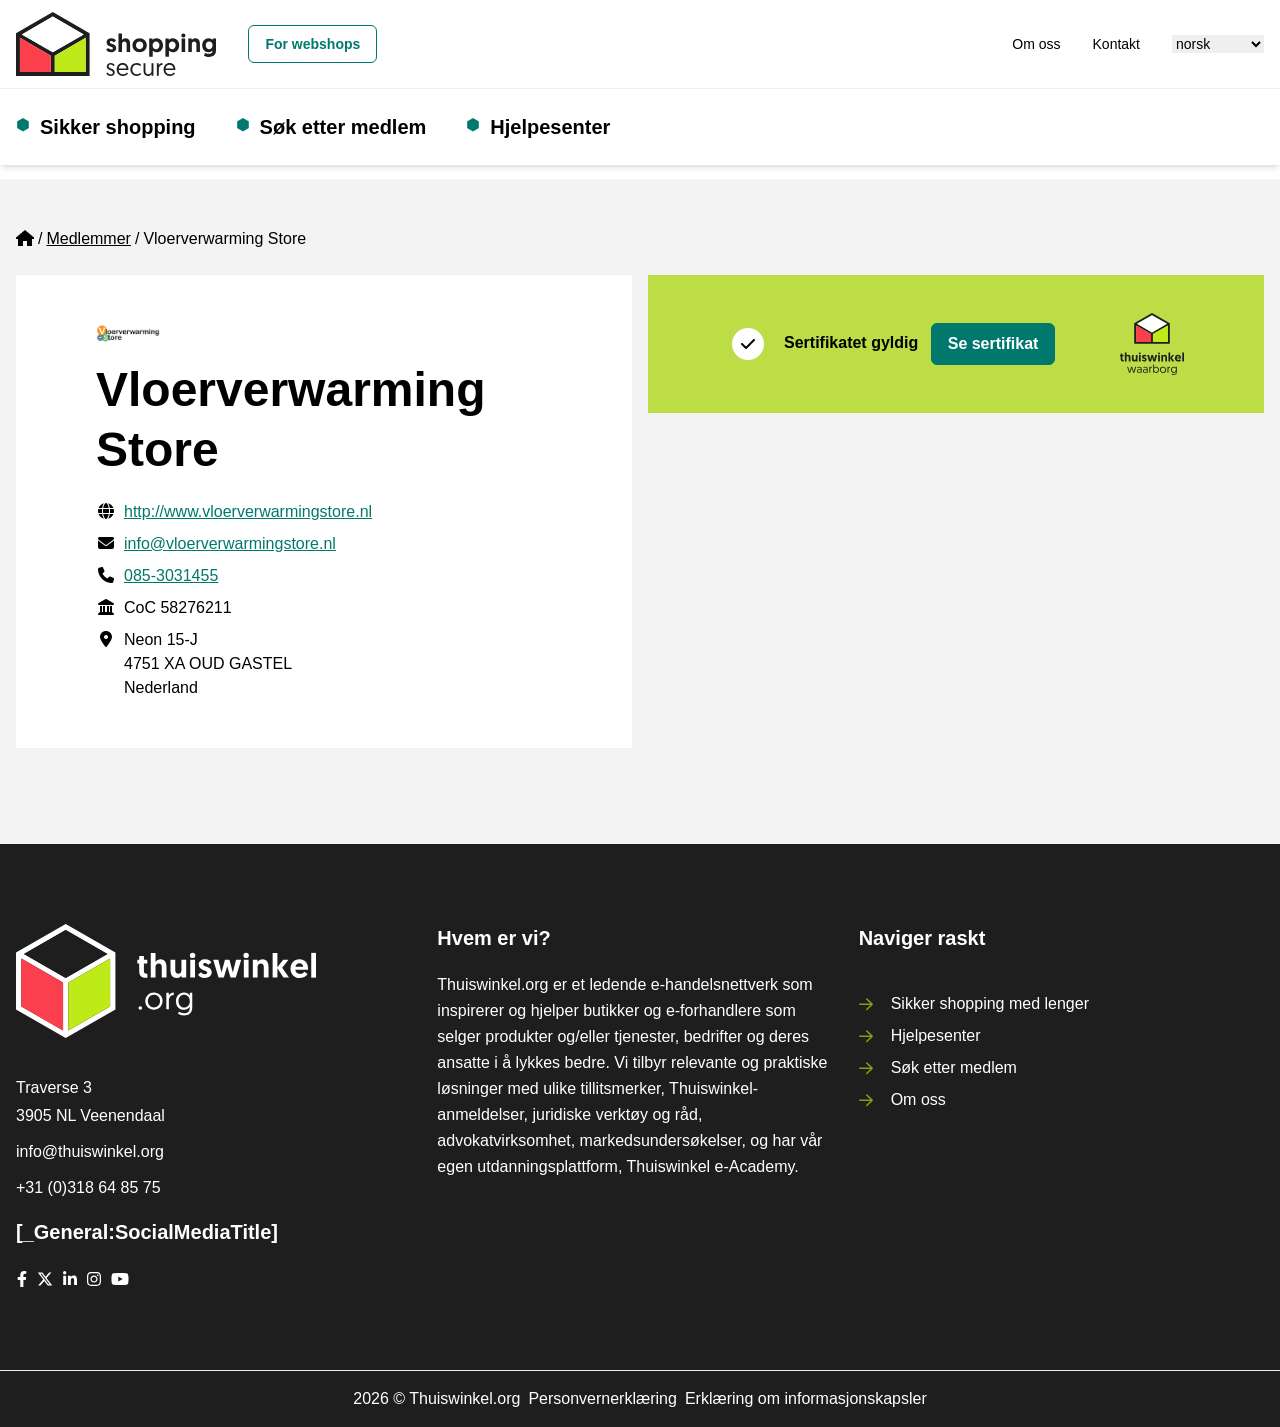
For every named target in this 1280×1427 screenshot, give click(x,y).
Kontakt (1116, 44)
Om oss (1036, 44)
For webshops (312, 44)
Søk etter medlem (343, 127)
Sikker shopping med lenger (990, 1003)
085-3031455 (171, 575)
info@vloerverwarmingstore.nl (230, 543)
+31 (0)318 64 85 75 (88, 1187)
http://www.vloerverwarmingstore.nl (248, 511)
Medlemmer (88, 238)
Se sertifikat (993, 343)
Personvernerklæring (602, 1398)
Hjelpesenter (550, 127)
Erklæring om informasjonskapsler (806, 1398)
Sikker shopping (118, 127)
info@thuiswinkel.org (90, 1151)
